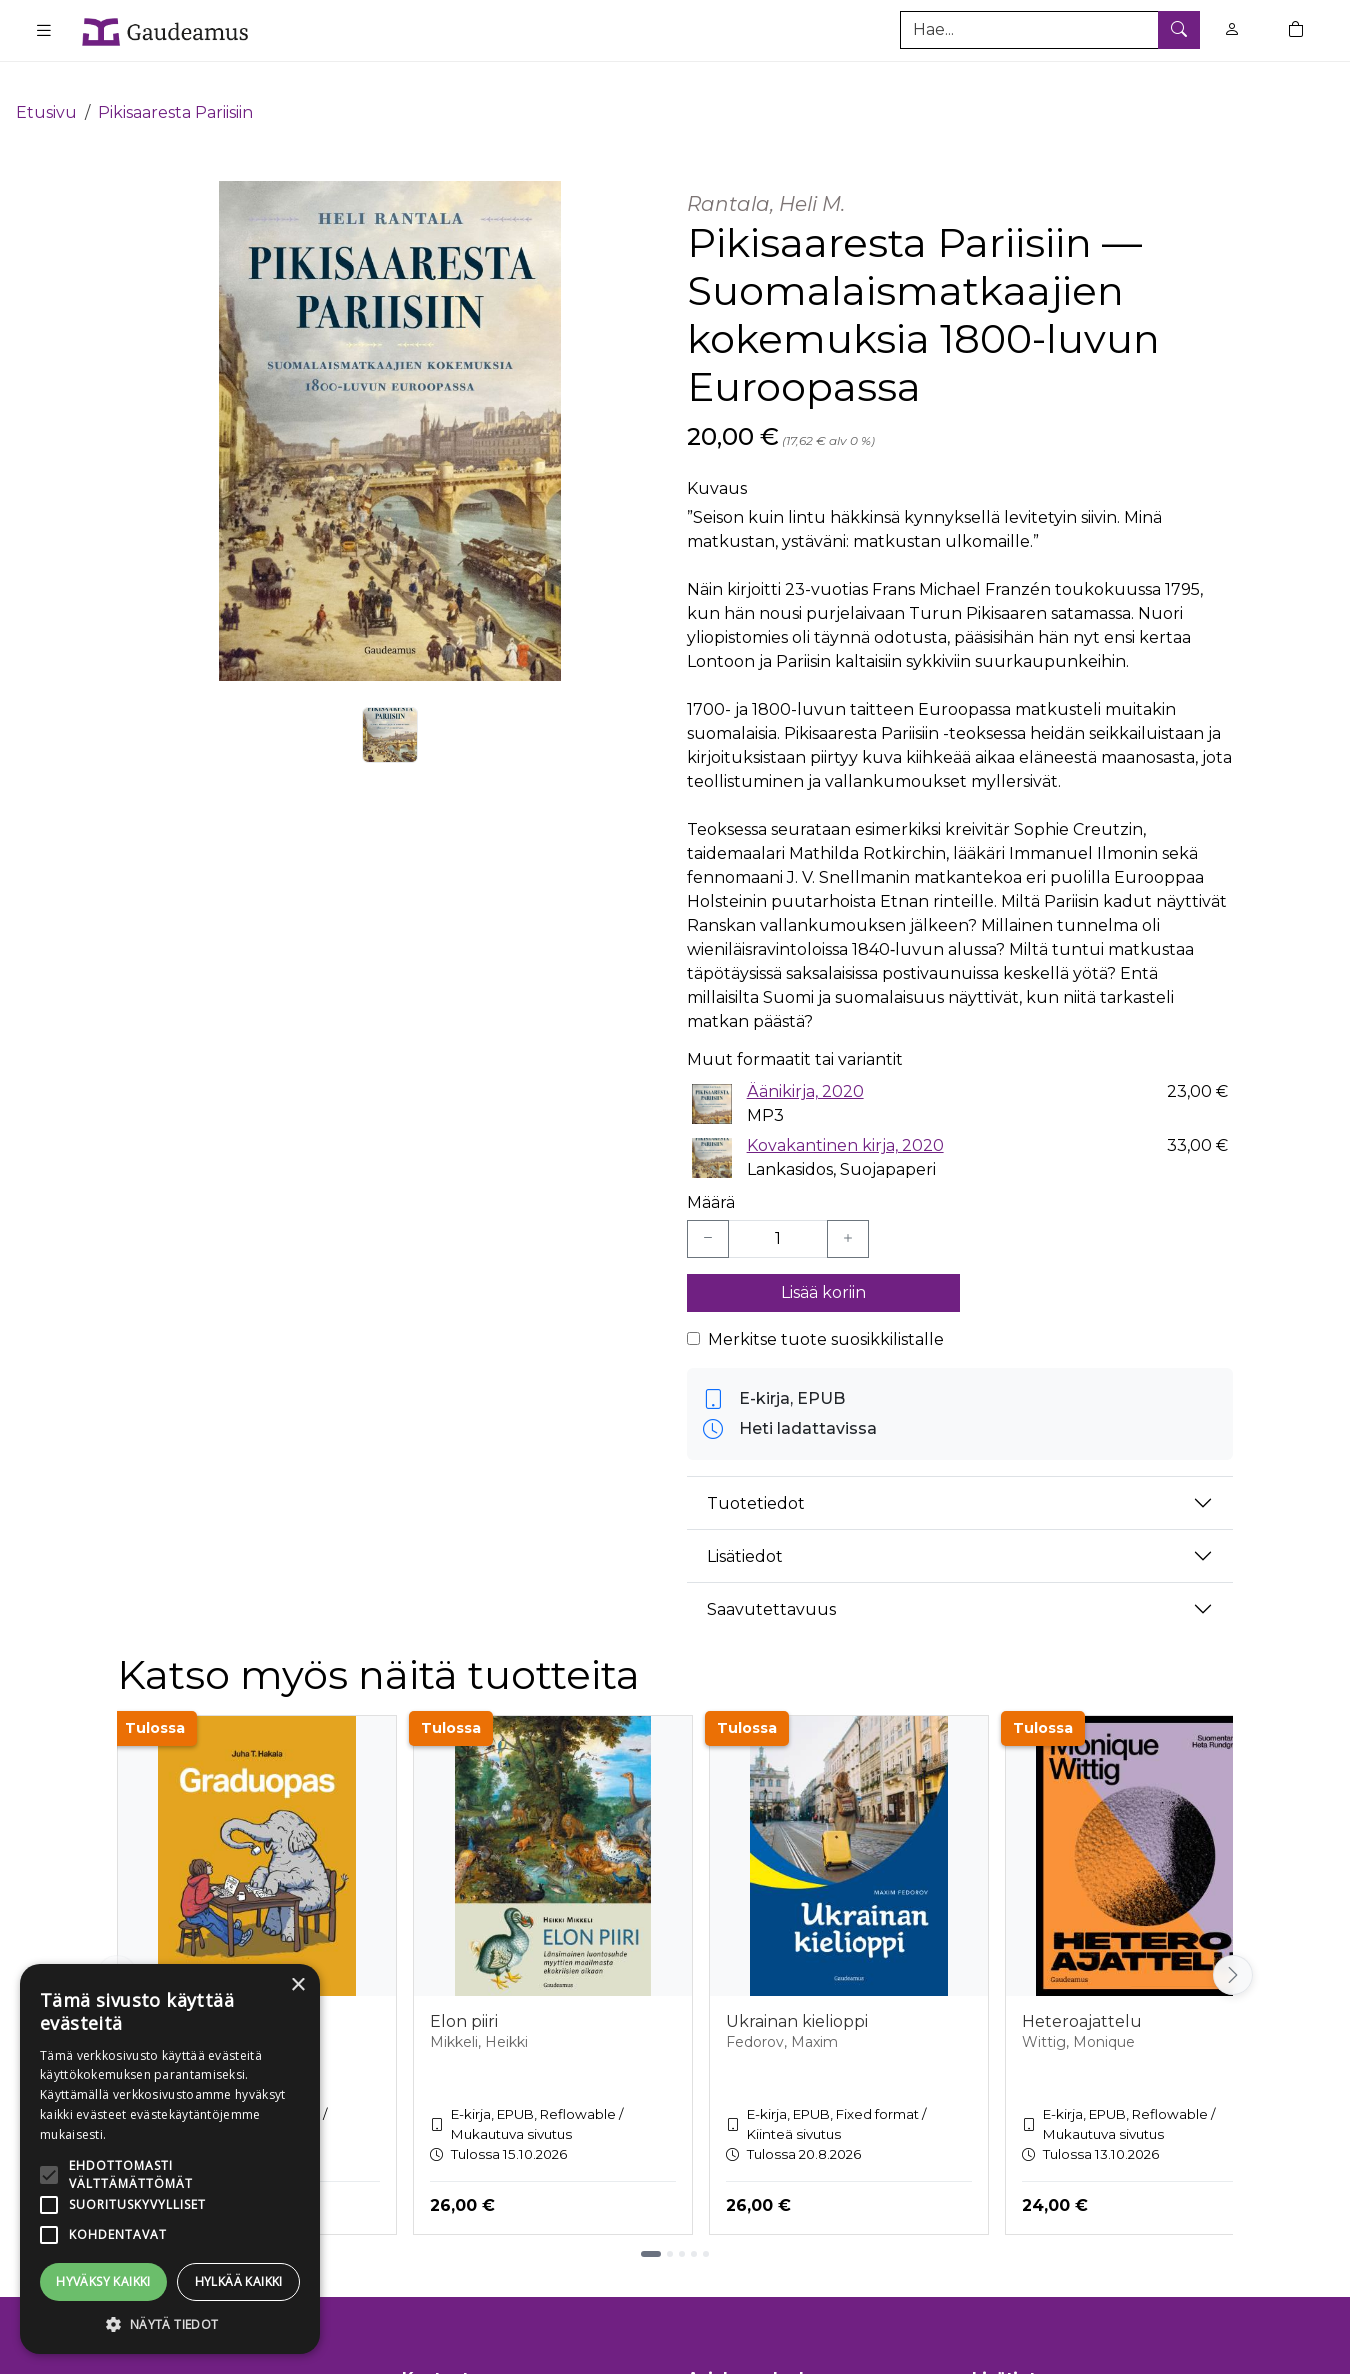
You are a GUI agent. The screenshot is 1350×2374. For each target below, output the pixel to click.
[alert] (170, 2159)
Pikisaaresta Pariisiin (175, 82)
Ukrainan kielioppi (797, 1992)
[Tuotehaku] (1050, 30)
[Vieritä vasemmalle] (117, 1946)
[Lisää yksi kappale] (848, 1210)
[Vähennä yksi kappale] (708, 1210)
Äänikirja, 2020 (805, 1061)
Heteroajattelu (1082, 1992)
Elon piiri (464, 1992)
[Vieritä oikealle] (1233, 1946)
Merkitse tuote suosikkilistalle (826, 1310)
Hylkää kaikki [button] (239, 2281)
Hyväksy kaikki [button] (103, 2281)
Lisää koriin (823, 1263)
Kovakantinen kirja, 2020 (845, 1115)
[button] (170, 2324)
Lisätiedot (745, 1526)
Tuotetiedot (756, 1473)
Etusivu (46, 82)
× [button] (297, 1985)
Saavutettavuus (771, 1579)
